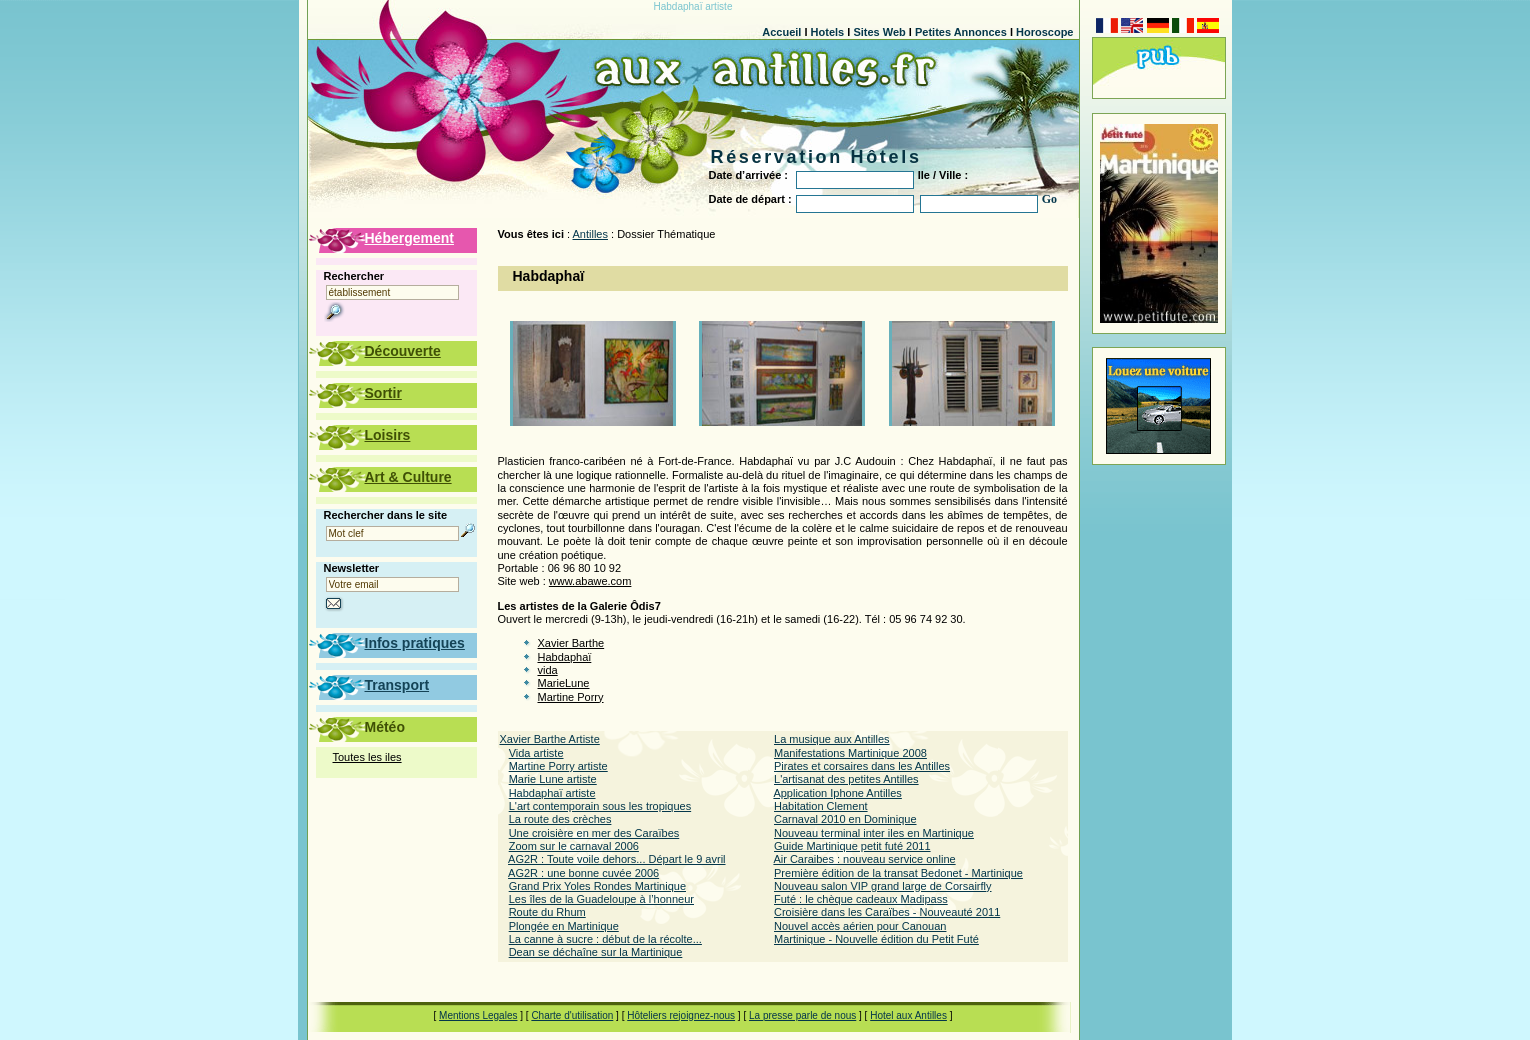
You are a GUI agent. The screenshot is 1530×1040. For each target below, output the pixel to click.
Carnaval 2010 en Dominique (845, 819)
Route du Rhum (547, 912)
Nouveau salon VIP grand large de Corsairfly (882, 886)
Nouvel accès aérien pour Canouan (860, 926)
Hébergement (409, 238)
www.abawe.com (590, 581)
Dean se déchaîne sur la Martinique (596, 952)
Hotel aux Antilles (908, 1015)
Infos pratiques (415, 643)
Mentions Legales (478, 1015)
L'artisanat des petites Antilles (846, 779)
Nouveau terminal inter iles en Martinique (874, 833)
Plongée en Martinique (564, 926)
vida (548, 670)
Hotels (828, 32)
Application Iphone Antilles (837, 793)
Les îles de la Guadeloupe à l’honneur (601, 899)
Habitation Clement (821, 806)
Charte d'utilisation (572, 1015)
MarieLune (564, 683)
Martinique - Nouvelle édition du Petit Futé (876, 939)
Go (1049, 199)
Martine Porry (571, 697)
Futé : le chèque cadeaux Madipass (861, 899)
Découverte (403, 351)
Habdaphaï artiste (552, 793)
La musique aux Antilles (832, 739)
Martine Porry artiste (558, 766)
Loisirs (388, 435)
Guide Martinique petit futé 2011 (852, 846)
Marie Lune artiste (553, 779)
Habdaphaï (565, 657)
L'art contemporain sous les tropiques (600, 806)
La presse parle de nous (802, 1015)
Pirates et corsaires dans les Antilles (862, 766)
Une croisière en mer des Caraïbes (594, 833)
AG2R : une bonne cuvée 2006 (583, 873)
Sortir (383, 393)
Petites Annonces (961, 32)
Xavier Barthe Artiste (550, 739)
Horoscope (1044, 32)
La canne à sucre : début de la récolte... (605, 939)
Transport (397, 685)
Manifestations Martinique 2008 (850, 753)
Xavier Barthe (571, 643)
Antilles (590, 234)
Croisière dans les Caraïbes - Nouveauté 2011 (887, 912)
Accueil (781, 32)
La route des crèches (560, 819)
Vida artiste (536, 753)
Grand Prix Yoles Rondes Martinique (597, 886)
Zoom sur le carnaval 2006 (574, 846)
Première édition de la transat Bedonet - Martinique (898, 873)
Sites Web (879, 32)
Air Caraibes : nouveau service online (864, 859)
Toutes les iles (367, 757)
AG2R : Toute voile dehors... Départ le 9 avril (616, 859)
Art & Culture (408, 477)
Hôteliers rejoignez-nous (681, 1015)
